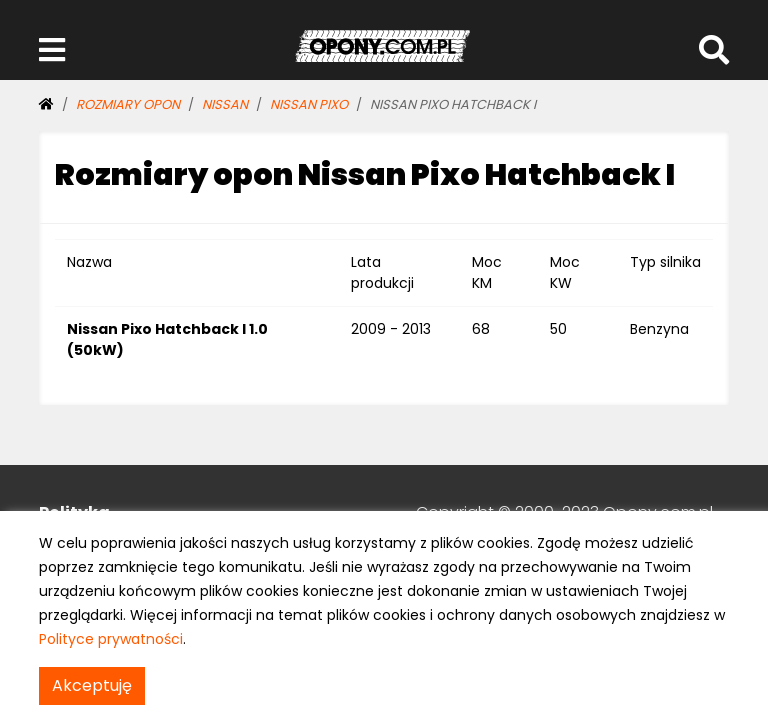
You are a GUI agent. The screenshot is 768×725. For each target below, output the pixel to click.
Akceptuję (92, 685)
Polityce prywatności (111, 639)
